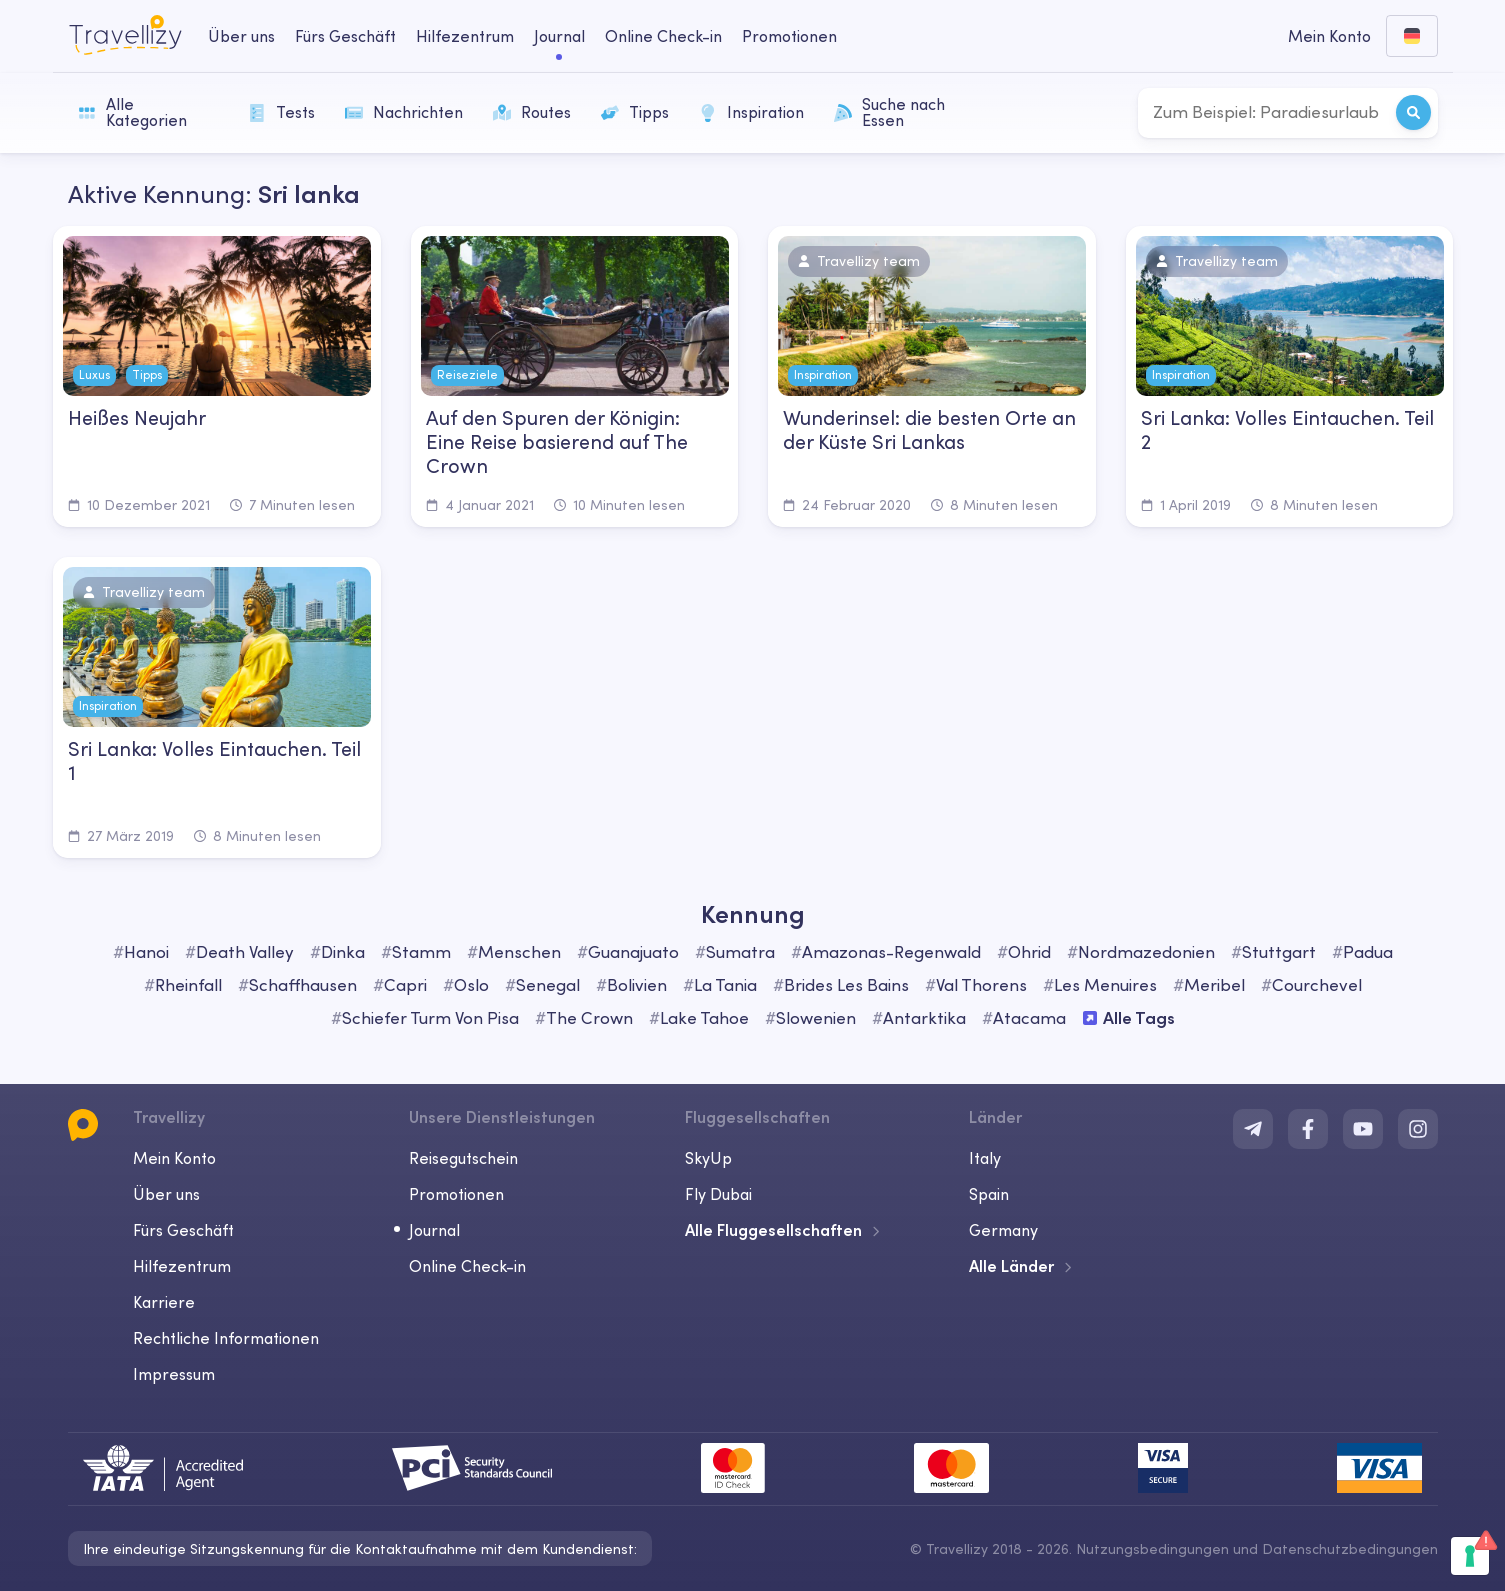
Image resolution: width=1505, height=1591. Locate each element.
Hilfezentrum (182, 1266)
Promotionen (789, 36)
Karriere (164, 1302)
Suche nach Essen (889, 112)
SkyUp (708, 1158)
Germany (1003, 1230)
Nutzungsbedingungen (1152, 1549)
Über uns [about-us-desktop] (241, 36)
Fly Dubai (718, 1194)
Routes (532, 112)
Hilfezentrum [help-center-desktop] (465, 36)
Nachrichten (404, 112)
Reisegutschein (463, 1158)
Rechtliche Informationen (226, 1338)
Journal (434, 1230)
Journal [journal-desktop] (559, 36)
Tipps (635, 112)
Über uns (166, 1194)
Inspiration (751, 112)
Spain (989, 1194)
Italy (985, 1158)
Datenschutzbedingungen (1350, 1549)
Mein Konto (174, 1158)
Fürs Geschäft (183, 1230)
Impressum (174, 1374)
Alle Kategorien (132, 112)
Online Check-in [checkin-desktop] (663, 36)
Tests (281, 112)
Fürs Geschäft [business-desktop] (345, 36)
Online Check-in (467, 1266)
